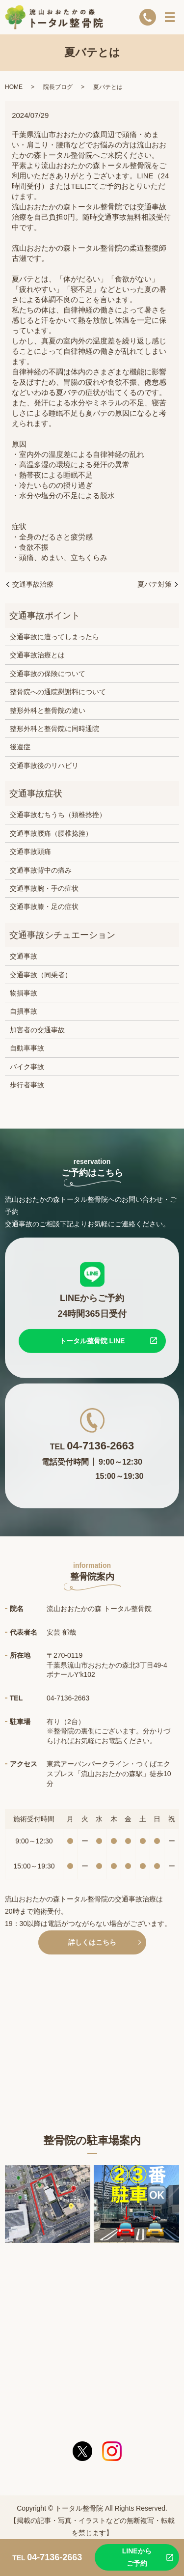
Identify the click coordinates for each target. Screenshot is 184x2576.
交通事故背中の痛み (41, 870)
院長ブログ (58, 87)
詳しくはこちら (92, 1942)
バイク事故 (27, 1067)
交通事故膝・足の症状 (44, 906)
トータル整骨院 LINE (92, 1340)
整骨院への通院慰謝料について (58, 692)
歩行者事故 (27, 1085)
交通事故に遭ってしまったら (54, 637)
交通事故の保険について (47, 674)
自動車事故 (27, 1048)
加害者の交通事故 (37, 1030)
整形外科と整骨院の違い (47, 710)
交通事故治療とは (37, 655)
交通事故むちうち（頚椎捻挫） (58, 815)
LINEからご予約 (137, 2557)
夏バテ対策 (154, 584)
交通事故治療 (32, 584)
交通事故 (23, 956)
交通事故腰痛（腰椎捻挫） (51, 833)
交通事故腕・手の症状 (44, 888)
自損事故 (23, 1011)
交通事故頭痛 (30, 851)
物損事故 (23, 993)
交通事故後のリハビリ (44, 765)
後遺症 (20, 747)
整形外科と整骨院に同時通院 (54, 729)
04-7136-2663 (100, 1445)
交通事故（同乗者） (41, 975)
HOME (14, 87)
